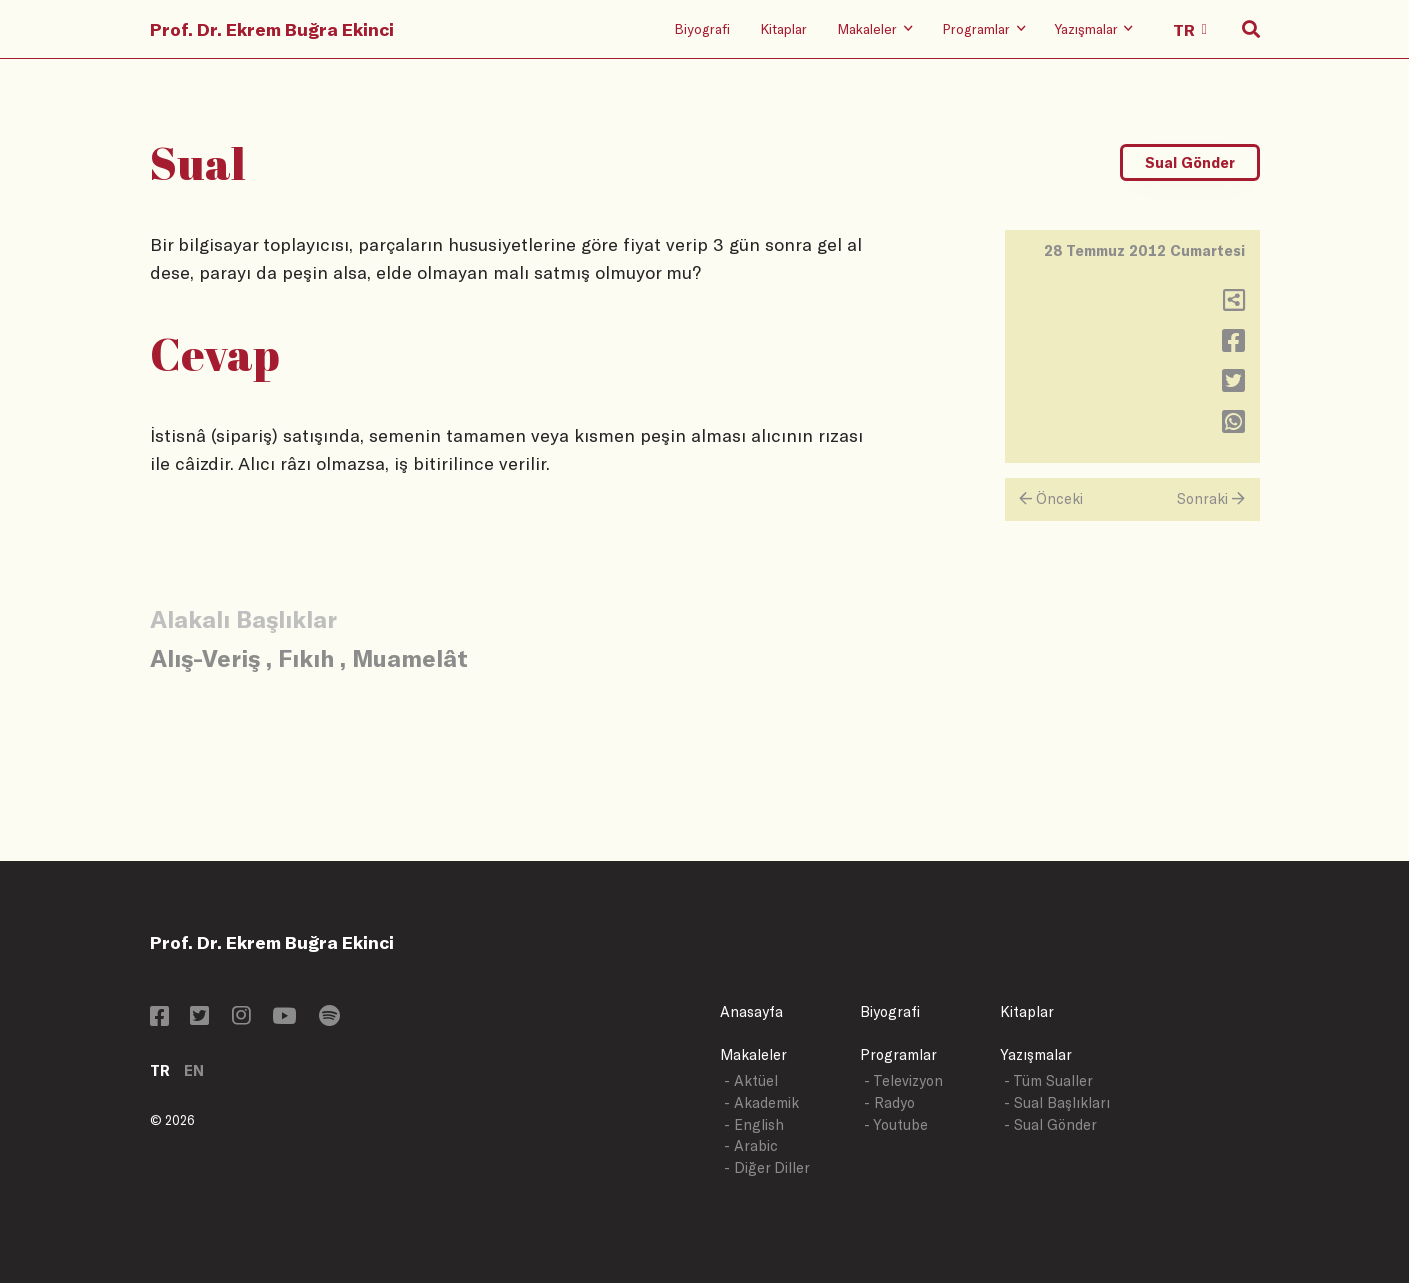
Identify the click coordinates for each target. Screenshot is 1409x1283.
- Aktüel (751, 1080)
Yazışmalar (1036, 1054)
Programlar (898, 1054)
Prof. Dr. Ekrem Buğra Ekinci (272, 29)
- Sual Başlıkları (1057, 1102)
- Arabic (751, 1145)
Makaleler (753, 1054)
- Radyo (889, 1102)
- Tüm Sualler (1048, 1080)
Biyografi (702, 28)
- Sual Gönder (1050, 1124)
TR (160, 1070)
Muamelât (410, 657)
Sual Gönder (1190, 162)
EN (194, 1070)
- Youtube (896, 1124)
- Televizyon (903, 1080)
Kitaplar (783, 28)
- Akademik (761, 1102)
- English (754, 1124)
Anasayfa (751, 1011)
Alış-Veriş (205, 657)
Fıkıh (306, 657)
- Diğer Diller (767, 1167)
